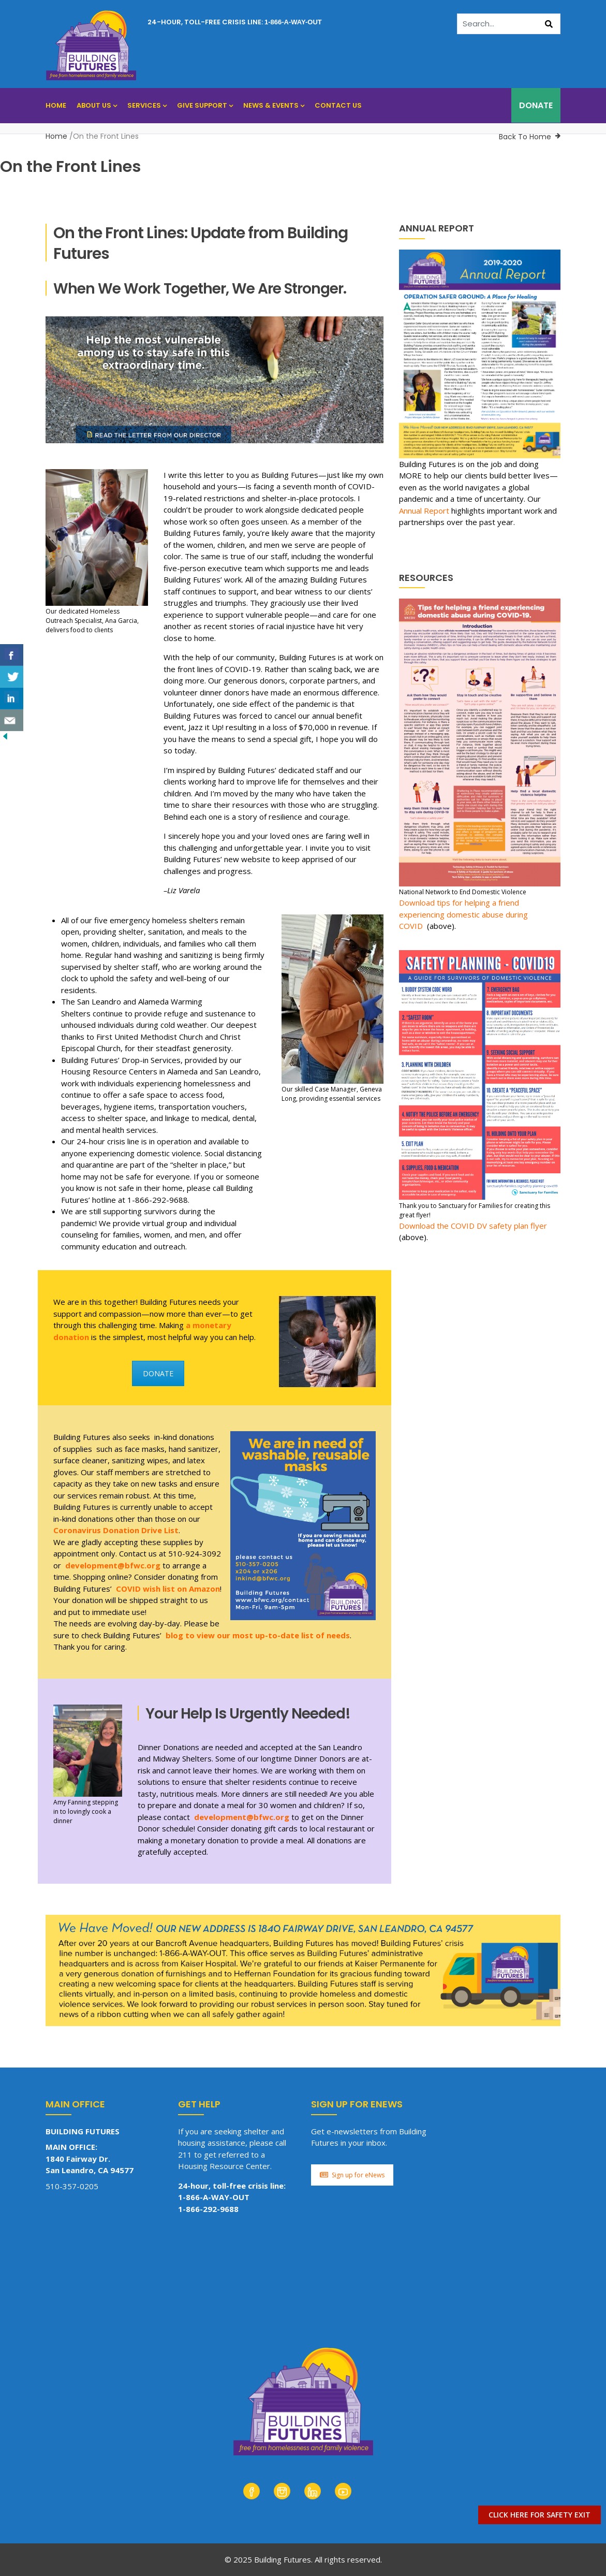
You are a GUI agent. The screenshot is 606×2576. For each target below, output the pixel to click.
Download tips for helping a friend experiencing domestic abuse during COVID (463, 914)
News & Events (273, 105)
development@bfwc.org (112, 1565)
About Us (97, 105)
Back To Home (525, 137)
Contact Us (338, 105)
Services (147, 105)
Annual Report (424, 510)
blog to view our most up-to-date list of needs (258, 1635)
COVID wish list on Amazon (168, 1588)
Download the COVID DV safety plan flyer (473, 1225)
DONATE (536, 105)
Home (56, 105)
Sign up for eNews (352, 2175)
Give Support (205, 105)
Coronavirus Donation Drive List (116, 1530)
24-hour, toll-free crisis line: (234, 22)
